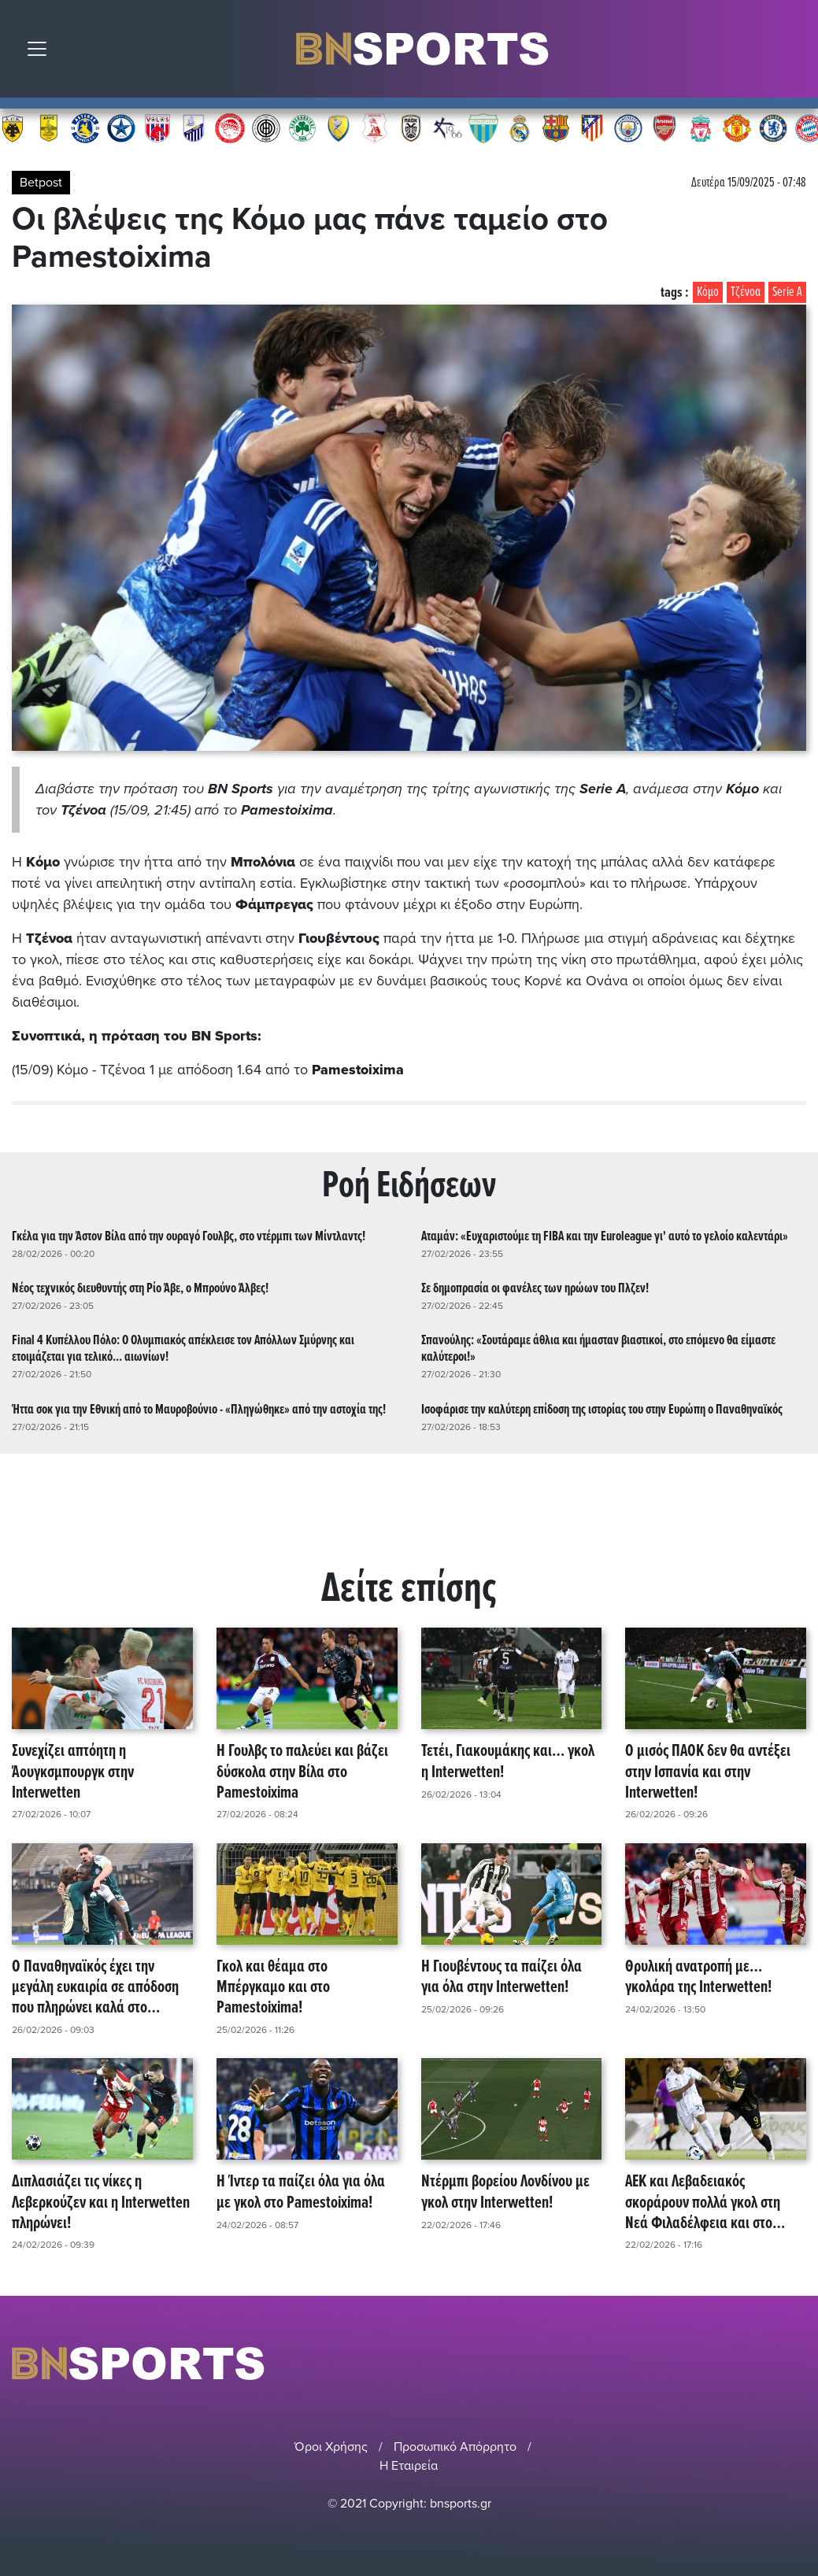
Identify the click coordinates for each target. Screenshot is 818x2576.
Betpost (41, 182)
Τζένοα (746, 292)
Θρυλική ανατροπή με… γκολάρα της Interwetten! (698, 1977)
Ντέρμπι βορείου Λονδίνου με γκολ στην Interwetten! (505, 2193)
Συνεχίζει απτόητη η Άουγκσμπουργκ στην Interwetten (73, 1772)
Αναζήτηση (794, 53)
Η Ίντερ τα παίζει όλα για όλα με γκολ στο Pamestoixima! (301, 2193)
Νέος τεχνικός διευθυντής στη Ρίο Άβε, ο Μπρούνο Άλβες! (140, 1288)
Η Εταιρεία (408, 2465)
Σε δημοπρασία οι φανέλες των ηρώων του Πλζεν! (535, 1288)
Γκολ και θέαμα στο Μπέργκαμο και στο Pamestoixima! (273, 1987)
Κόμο (708, 292)
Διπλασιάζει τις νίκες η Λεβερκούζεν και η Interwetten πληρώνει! (101, 2203)
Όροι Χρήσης (331, 2446)
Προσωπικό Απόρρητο (455, 2446)
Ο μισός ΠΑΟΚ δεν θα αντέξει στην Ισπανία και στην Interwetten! (707, 1772)
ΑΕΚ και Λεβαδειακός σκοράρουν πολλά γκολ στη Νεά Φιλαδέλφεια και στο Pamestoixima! (702, 2203)
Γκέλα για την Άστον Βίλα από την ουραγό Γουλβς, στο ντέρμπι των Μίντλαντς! (188, 1236)
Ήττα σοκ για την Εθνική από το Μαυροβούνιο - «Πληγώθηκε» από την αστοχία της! (199, 1409)
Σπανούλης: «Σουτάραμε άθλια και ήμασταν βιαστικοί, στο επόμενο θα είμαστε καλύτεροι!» (598, 1349)
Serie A (787, 292)
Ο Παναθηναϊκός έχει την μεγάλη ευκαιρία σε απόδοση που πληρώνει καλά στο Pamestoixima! (95, 1987)
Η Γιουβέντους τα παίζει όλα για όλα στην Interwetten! (501, 1977)
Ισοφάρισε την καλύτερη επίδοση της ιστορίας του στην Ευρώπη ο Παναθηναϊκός (602, 1409)
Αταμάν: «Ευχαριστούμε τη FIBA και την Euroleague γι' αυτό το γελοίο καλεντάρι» (604, 1236)
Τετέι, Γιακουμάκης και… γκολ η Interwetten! (507, 1762)
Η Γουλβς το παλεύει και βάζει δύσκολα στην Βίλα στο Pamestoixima (302, 1772)
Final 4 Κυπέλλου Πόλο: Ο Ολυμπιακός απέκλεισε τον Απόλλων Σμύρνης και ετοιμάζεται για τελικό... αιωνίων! (183, 1349)
